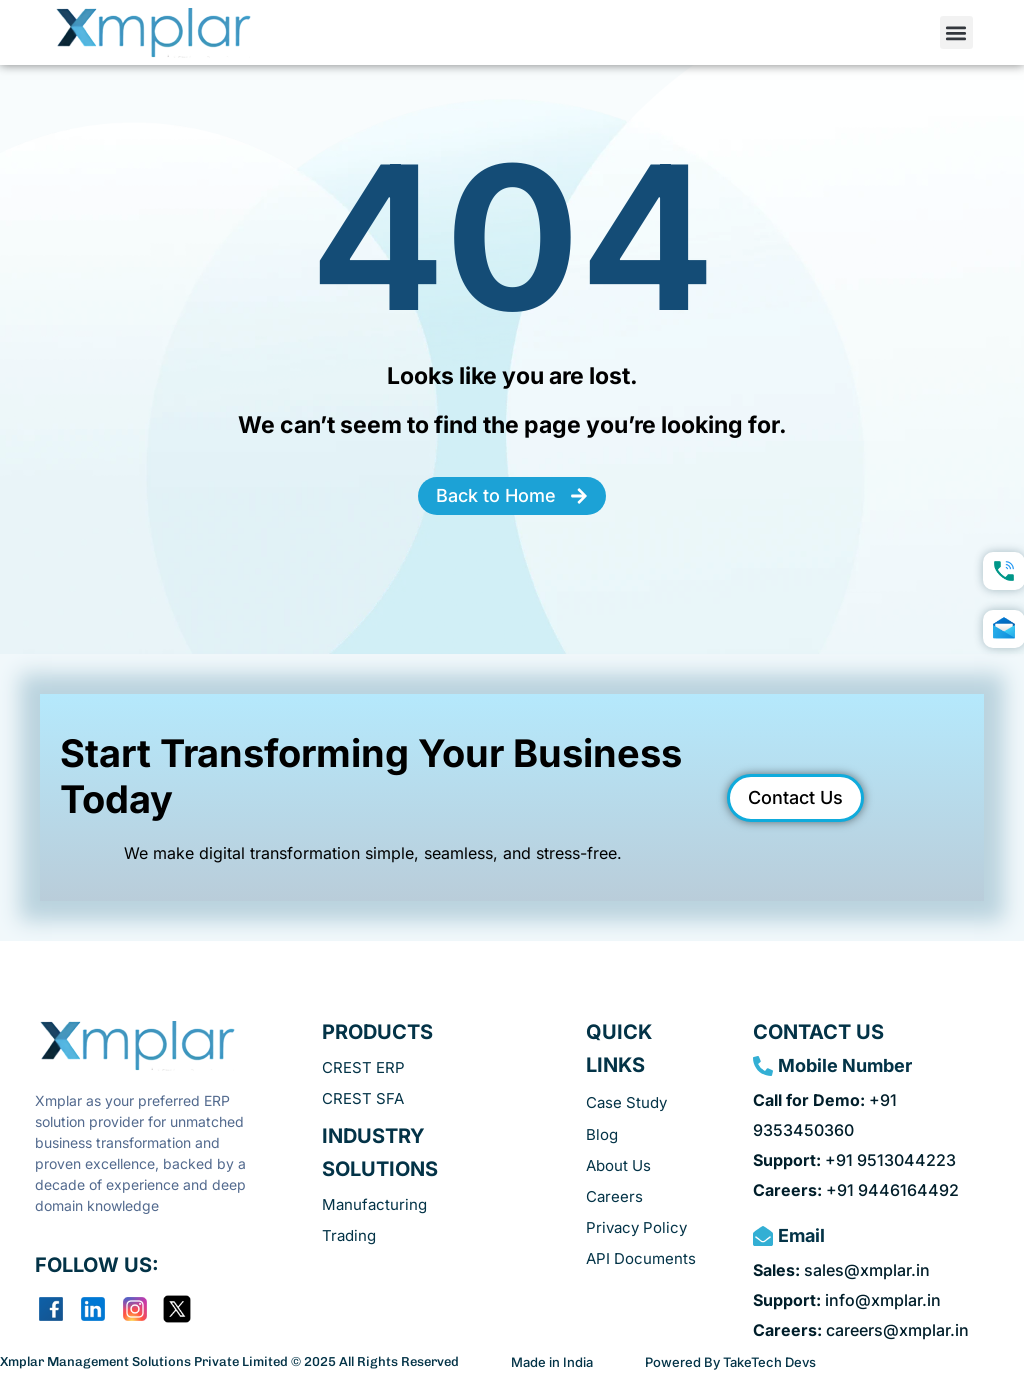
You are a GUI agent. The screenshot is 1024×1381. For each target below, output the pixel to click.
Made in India (552, 1362)
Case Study (626, 1102)
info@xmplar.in (847, 1300)
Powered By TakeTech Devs (730, 1362)
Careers (614, 1196)
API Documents (641, 1258)
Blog (602, 1134)
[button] (956, 32)
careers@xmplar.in (861, 1330)
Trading (349, 1235)
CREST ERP (363, 1067)
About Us (618, 1165)
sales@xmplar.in (841, 1270)
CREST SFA (363, 1098)
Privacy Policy (636, 1227)
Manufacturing (374, 1204)
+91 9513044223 (854, 1160)
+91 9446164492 (856, 1190)
